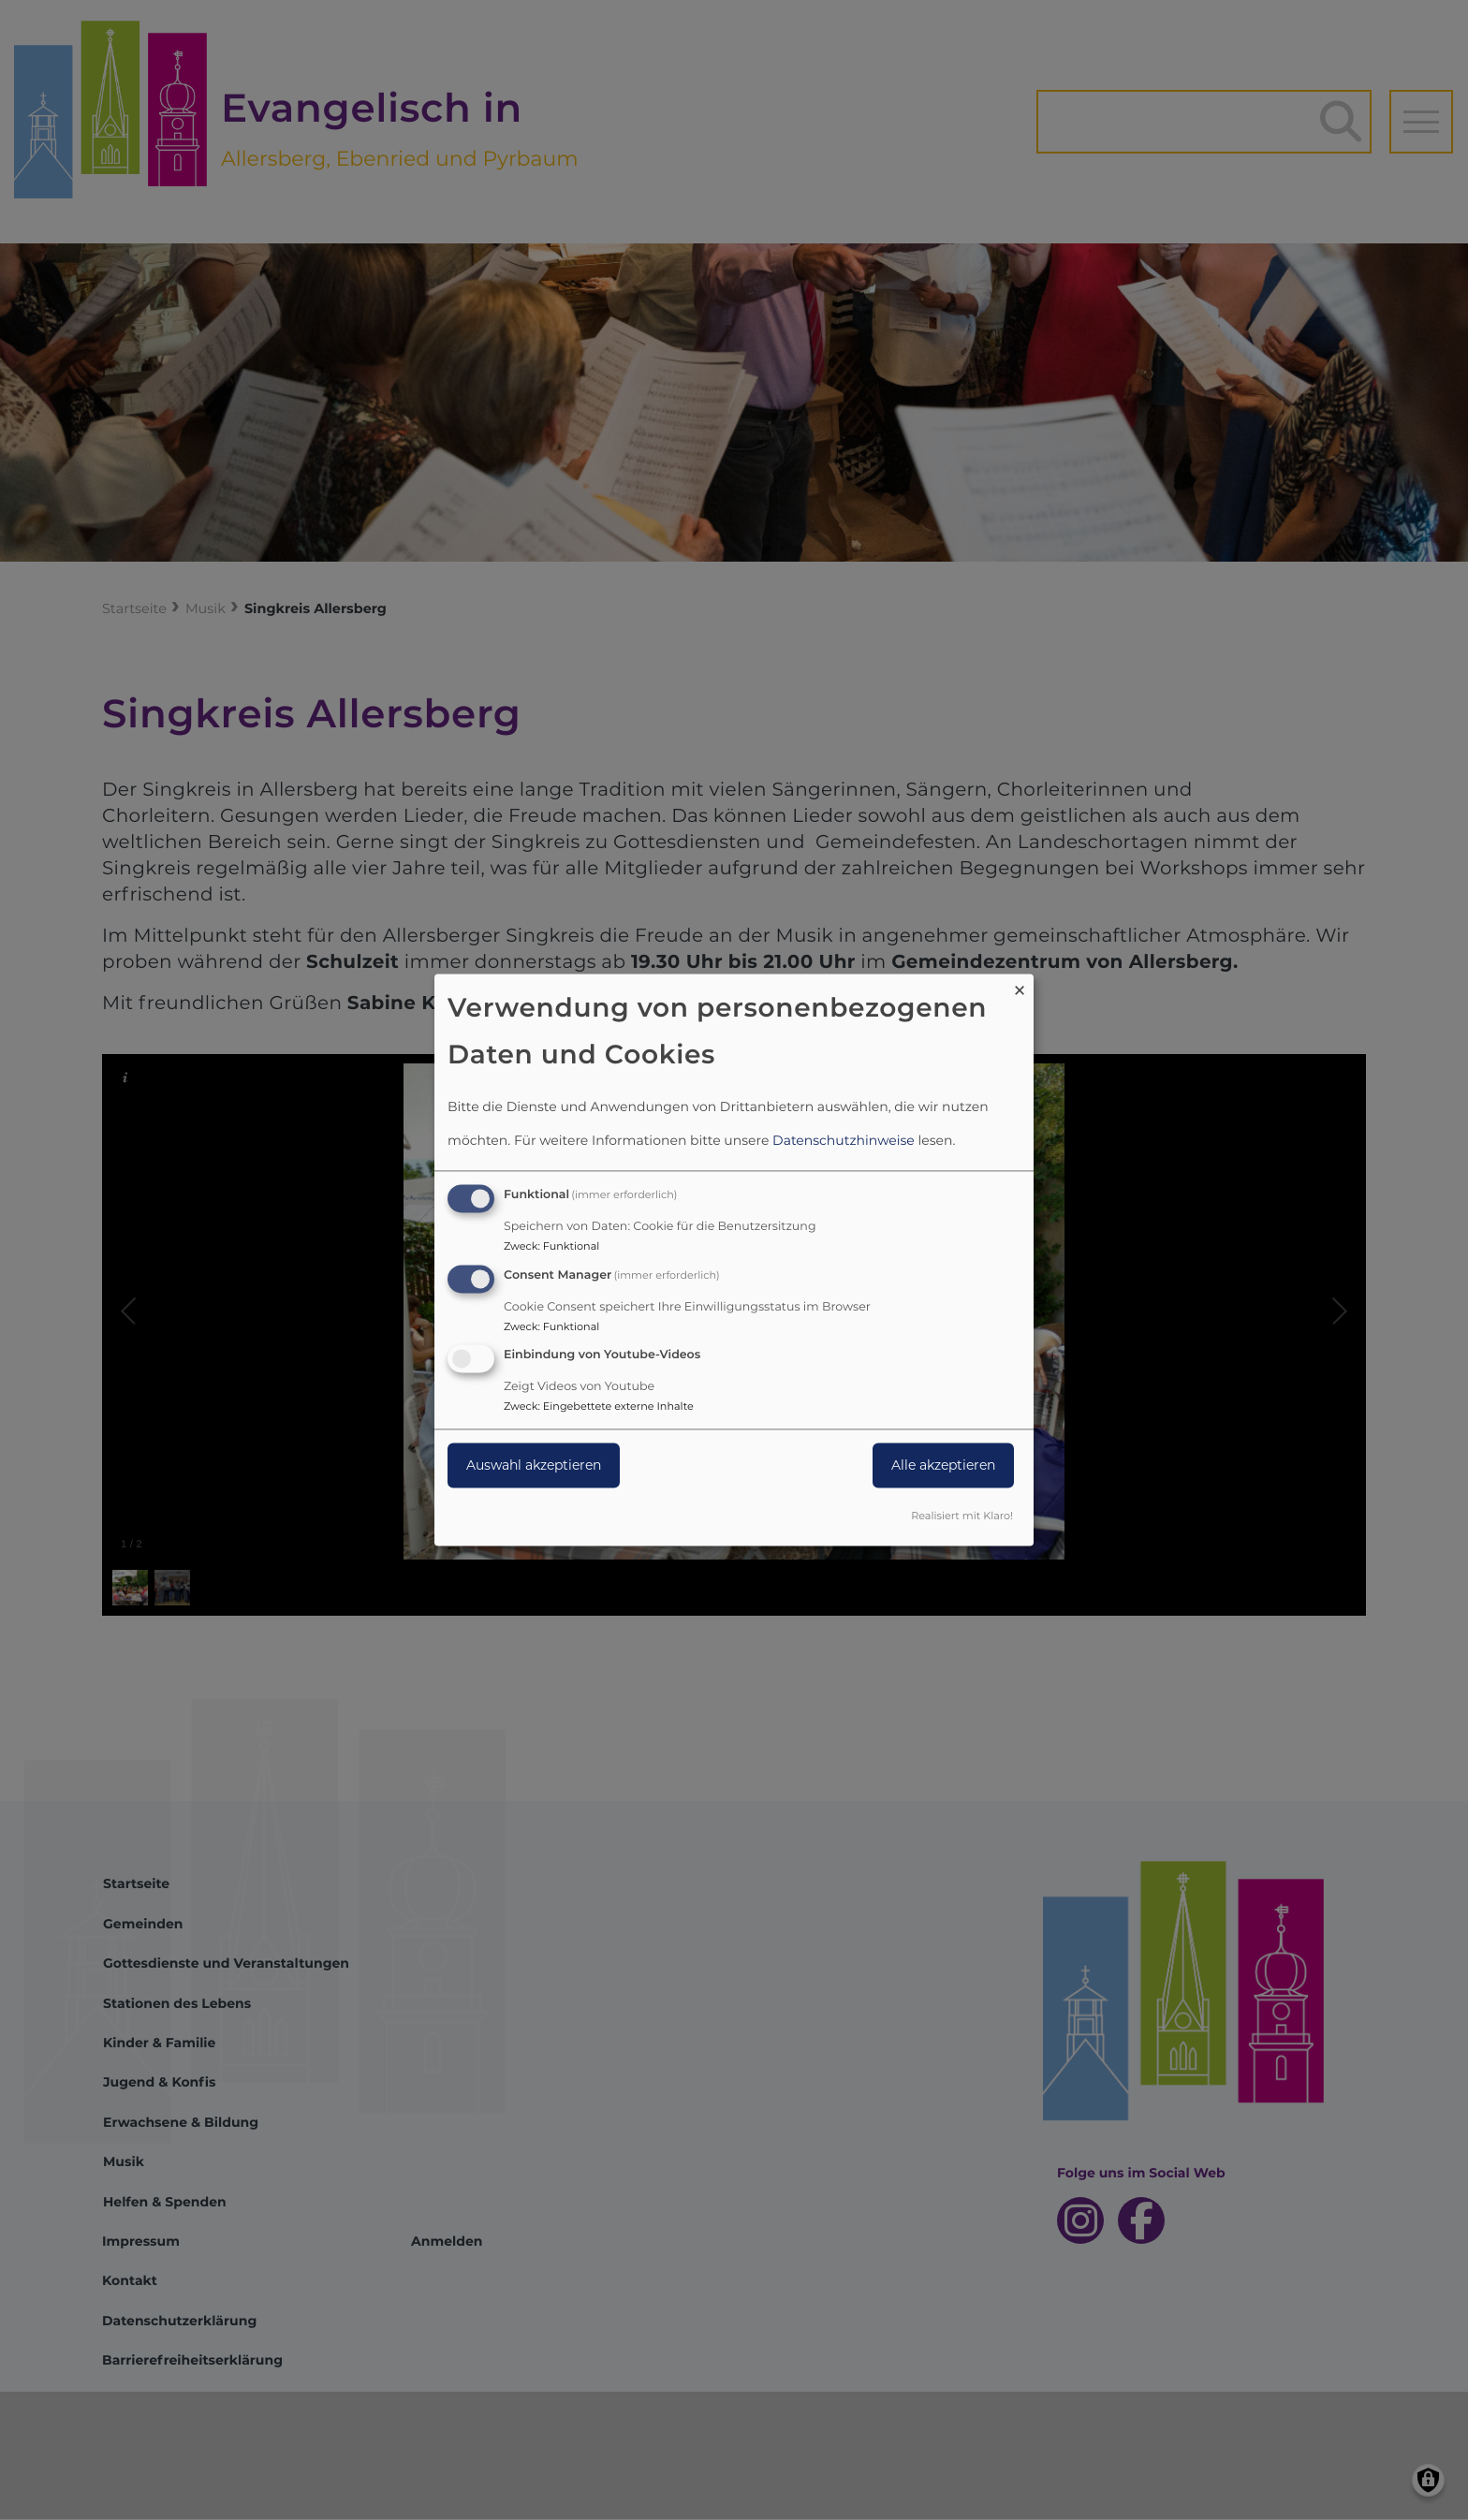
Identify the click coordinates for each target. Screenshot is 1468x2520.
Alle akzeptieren (943, 1466)
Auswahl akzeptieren (533, 1466)
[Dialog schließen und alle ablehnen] (1020, 985)
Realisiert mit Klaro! (962, 1516)
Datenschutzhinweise (843, 1140)
